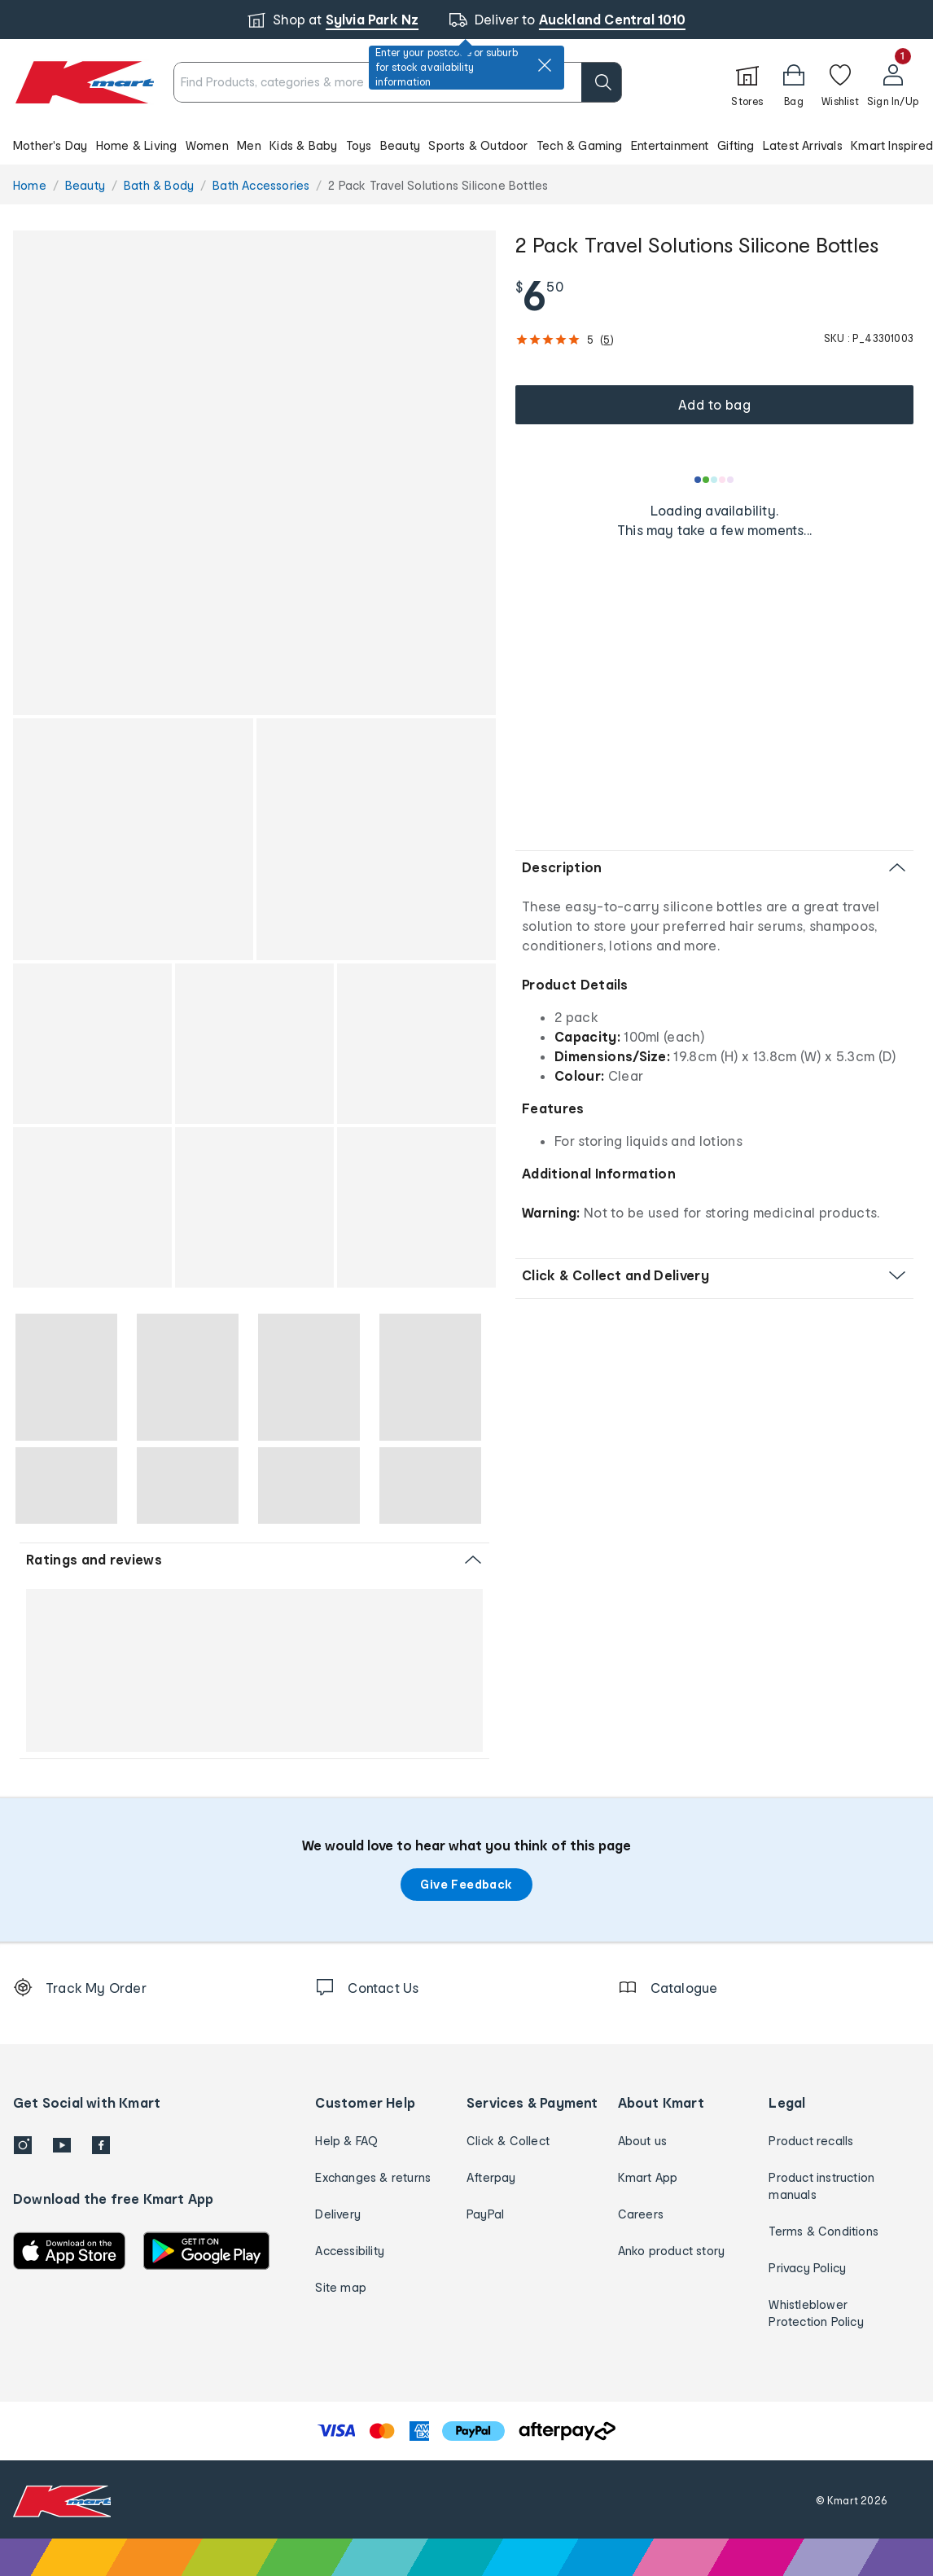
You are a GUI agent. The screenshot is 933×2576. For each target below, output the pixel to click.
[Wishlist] (840, 82)
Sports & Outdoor (478, 145)
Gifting (735, 145)
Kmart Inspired (892, 145)
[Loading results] (714, 480)
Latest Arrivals (803, 145)
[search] (601, 82)
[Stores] (747, 82)
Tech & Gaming (580, 145)
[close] (544, 65)
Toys (359, 145)
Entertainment (670, 145)
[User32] (892, 82)
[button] (466, 145)
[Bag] (794, 82)
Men (249, 145)
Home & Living (136, 145)
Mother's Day (50, 145)
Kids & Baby (303, 145)
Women (207, 145)
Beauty (400, 145)
